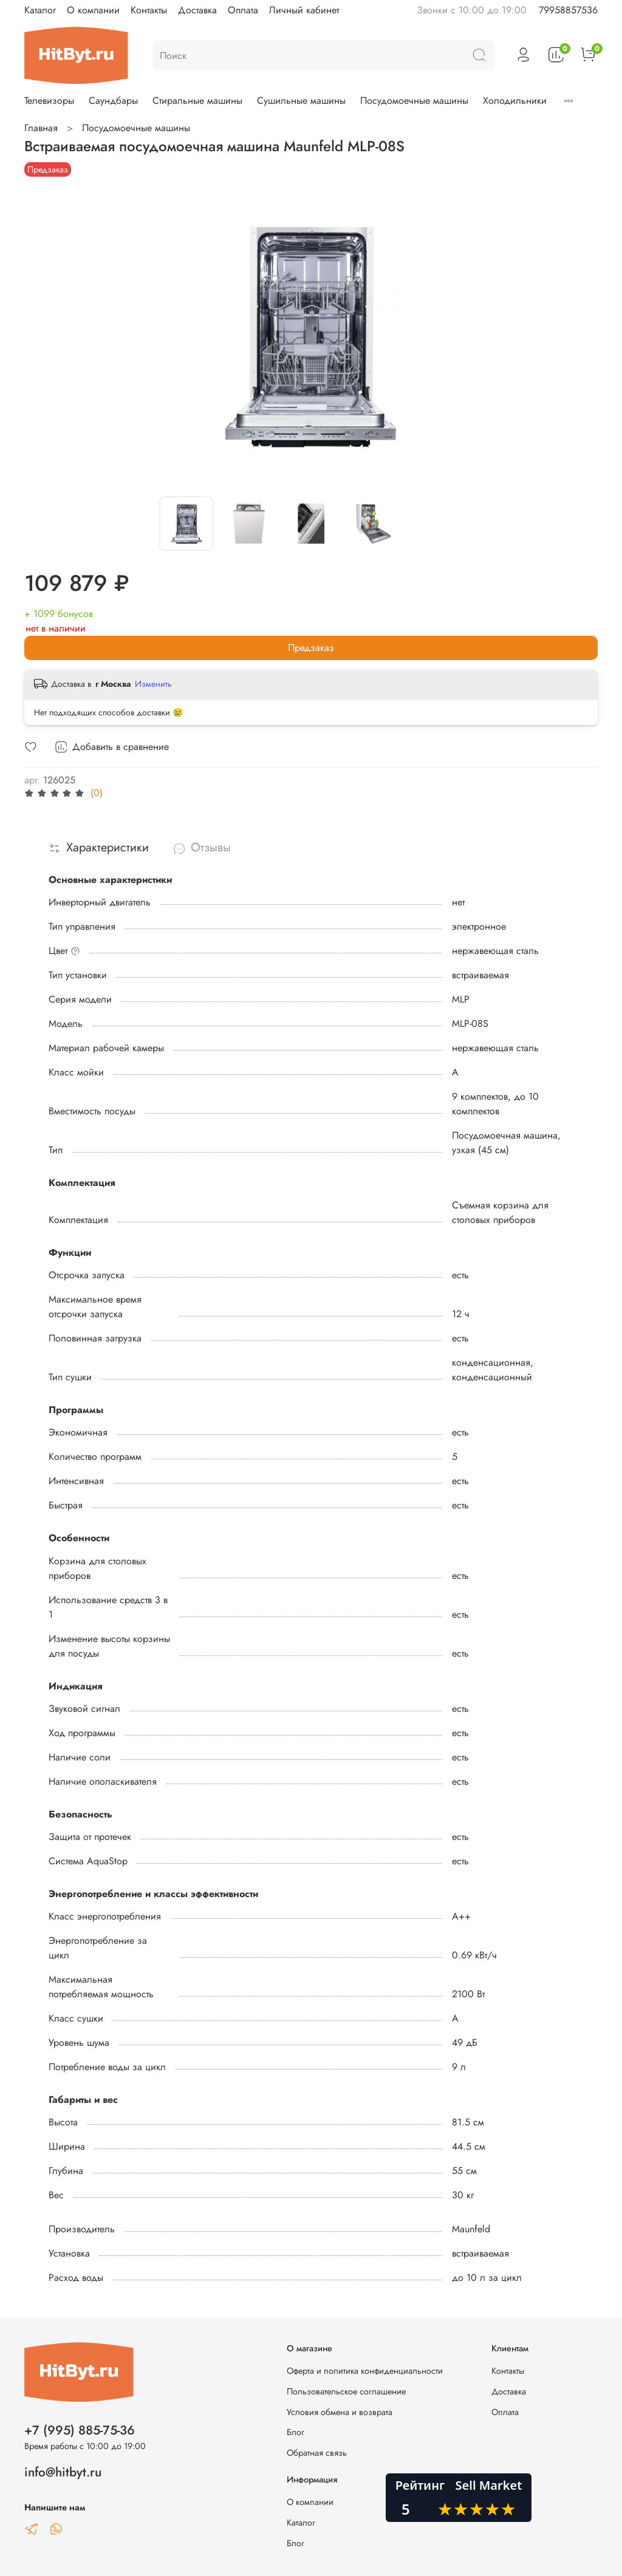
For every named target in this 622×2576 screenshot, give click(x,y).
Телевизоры (49, 100)
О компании (93, 10)
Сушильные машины (301, 100)
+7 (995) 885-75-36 (79, 2430)
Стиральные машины (197, 100)
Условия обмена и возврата (339, 2412)
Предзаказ (311, 648)
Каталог (40, 10)
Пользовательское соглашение (346, 2391)
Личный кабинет (304, 10)
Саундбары (113, 100)
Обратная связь (317, 2453)
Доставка (197, 10)
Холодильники (515, 100)
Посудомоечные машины (414, 100)
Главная (41, 128)
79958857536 (568, 10)
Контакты (149, 10)
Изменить (153, 683)
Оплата (243, 10)
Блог (295, 2432)
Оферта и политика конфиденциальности (365, 2371)
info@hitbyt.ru (62, 2472)
